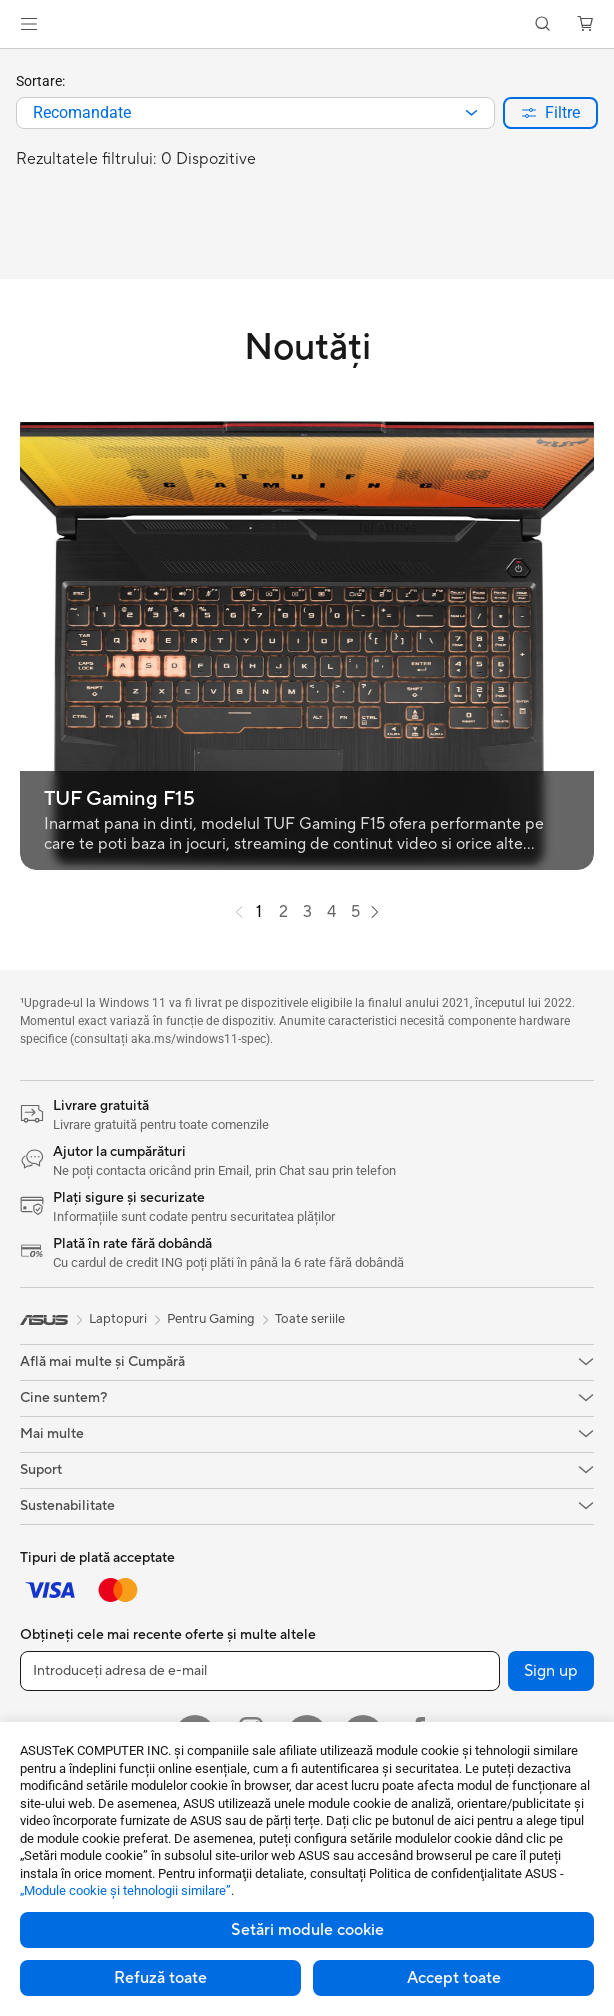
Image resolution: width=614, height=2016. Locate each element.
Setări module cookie (307, 1930)
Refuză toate (160, 1978)
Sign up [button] (551, 1671)
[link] (307, 24)
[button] (29, 24)
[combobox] (255, 113)
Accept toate (454, 1978)
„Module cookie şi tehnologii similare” (125, 1890)
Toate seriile (310, 1319)
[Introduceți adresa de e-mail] (260, 1671)
